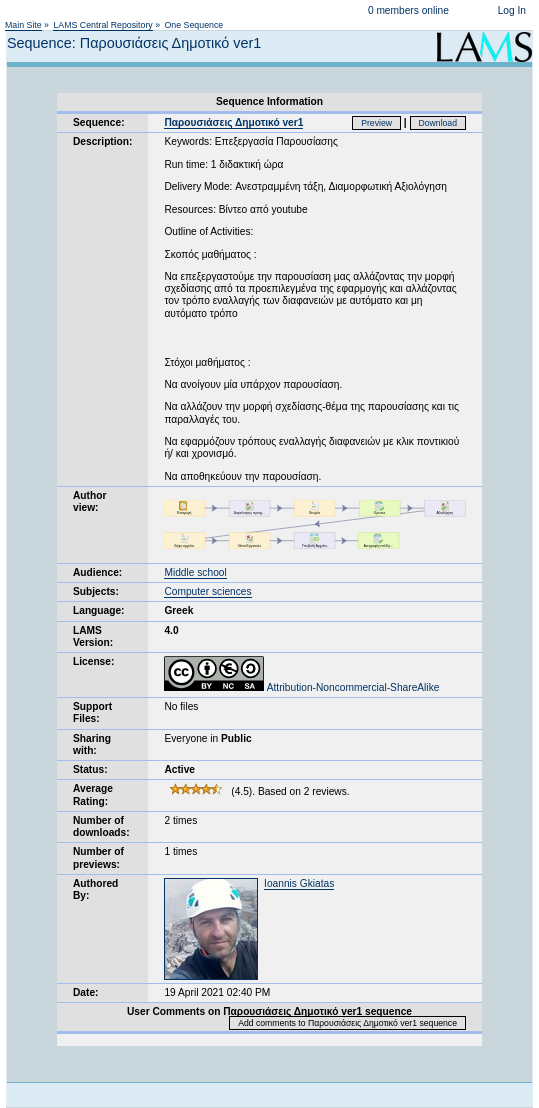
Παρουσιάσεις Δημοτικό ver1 (233, 122)
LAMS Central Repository (102, 25)
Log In (512, 10)
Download (438, 123)
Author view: (89, 501)
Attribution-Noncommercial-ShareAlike (301, 687)
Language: (99, 610)
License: (93, 661)
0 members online (408, 10)
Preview (376, 123)
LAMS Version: (93, 636)
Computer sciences (207, 591)
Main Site (23, 25)
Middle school (195, 572)
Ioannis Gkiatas (299, 883)
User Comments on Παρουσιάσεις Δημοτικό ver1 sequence (269, 1011)
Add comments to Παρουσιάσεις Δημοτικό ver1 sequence (347, 1023)
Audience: (97, 572)
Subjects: (96, 591)
